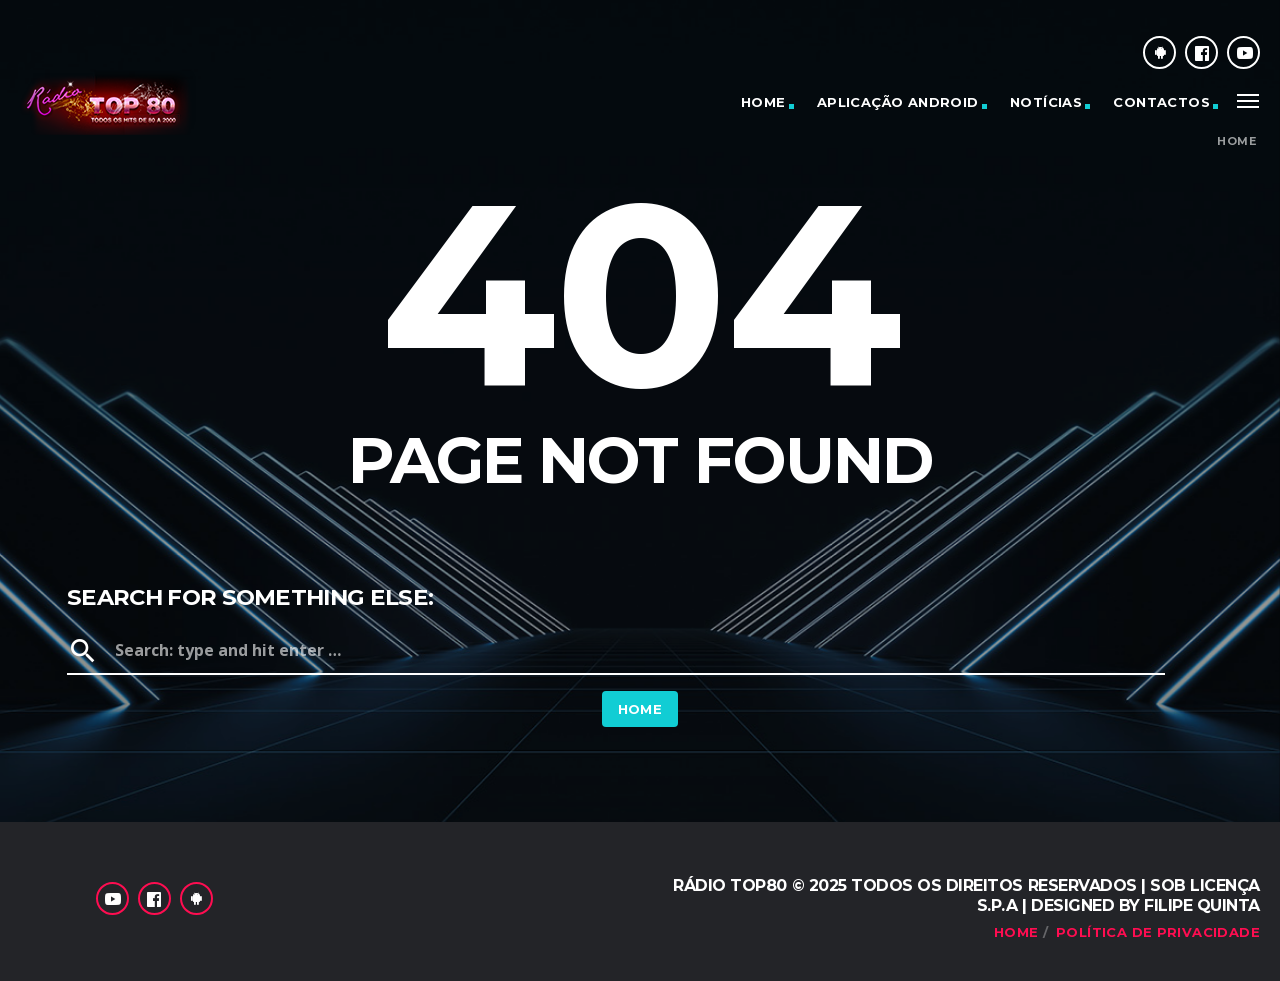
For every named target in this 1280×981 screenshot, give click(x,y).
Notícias (1046, 102)
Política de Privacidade (1158, 932)
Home (763, 102)
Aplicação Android (898, 102)
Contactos (1161, 102)
